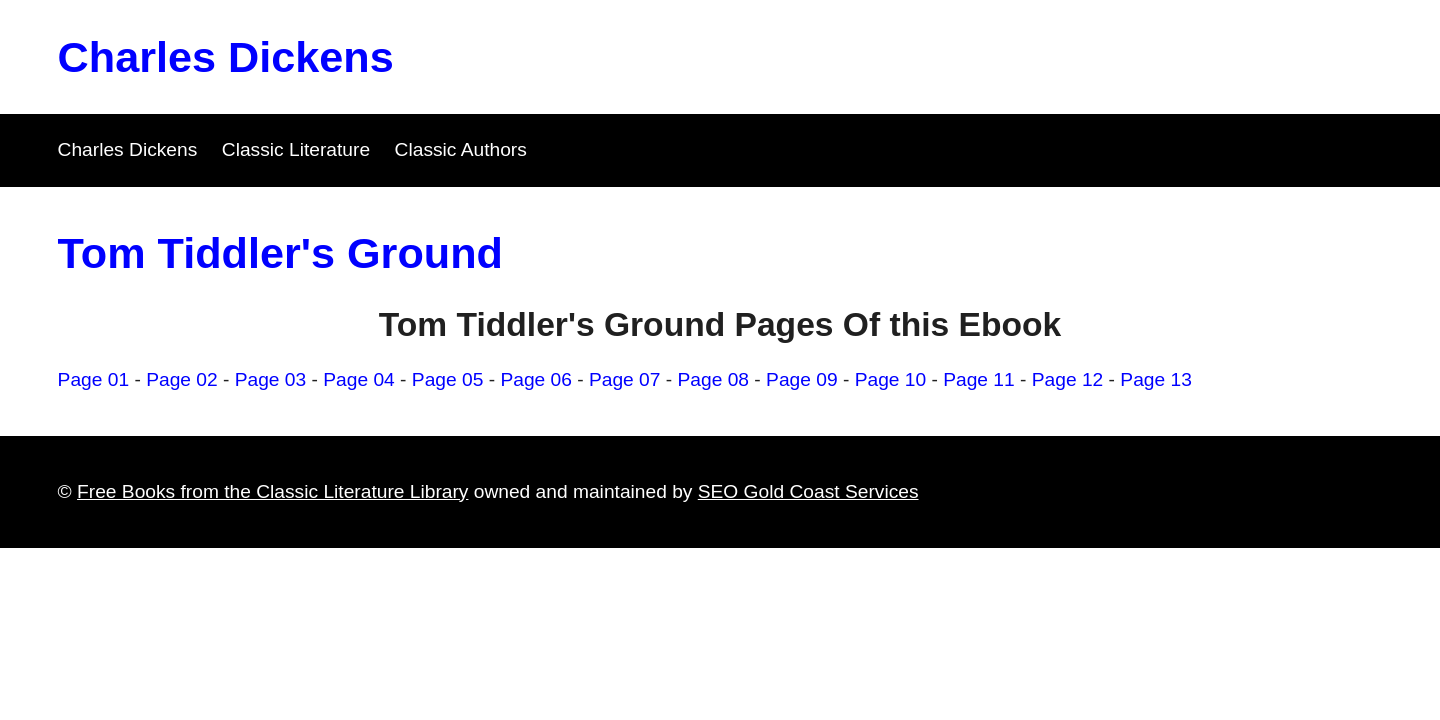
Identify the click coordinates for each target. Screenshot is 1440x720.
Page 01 (94, 379)
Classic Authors (461, 149)
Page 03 (271, 379)
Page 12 (1068, 379)
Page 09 (802, 379)
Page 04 (359, 379)
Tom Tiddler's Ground (280, 253)
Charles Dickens (226, 57)
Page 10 (891, 379)
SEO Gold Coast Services (808, 491)
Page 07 (625, 379)
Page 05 (448, 379)
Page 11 (979, 379)
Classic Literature (296, 149)
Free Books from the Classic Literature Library (272, 491)
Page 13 (1156, 379)
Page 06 (536, 379)
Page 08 (714, 379)
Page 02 (182, 379)
